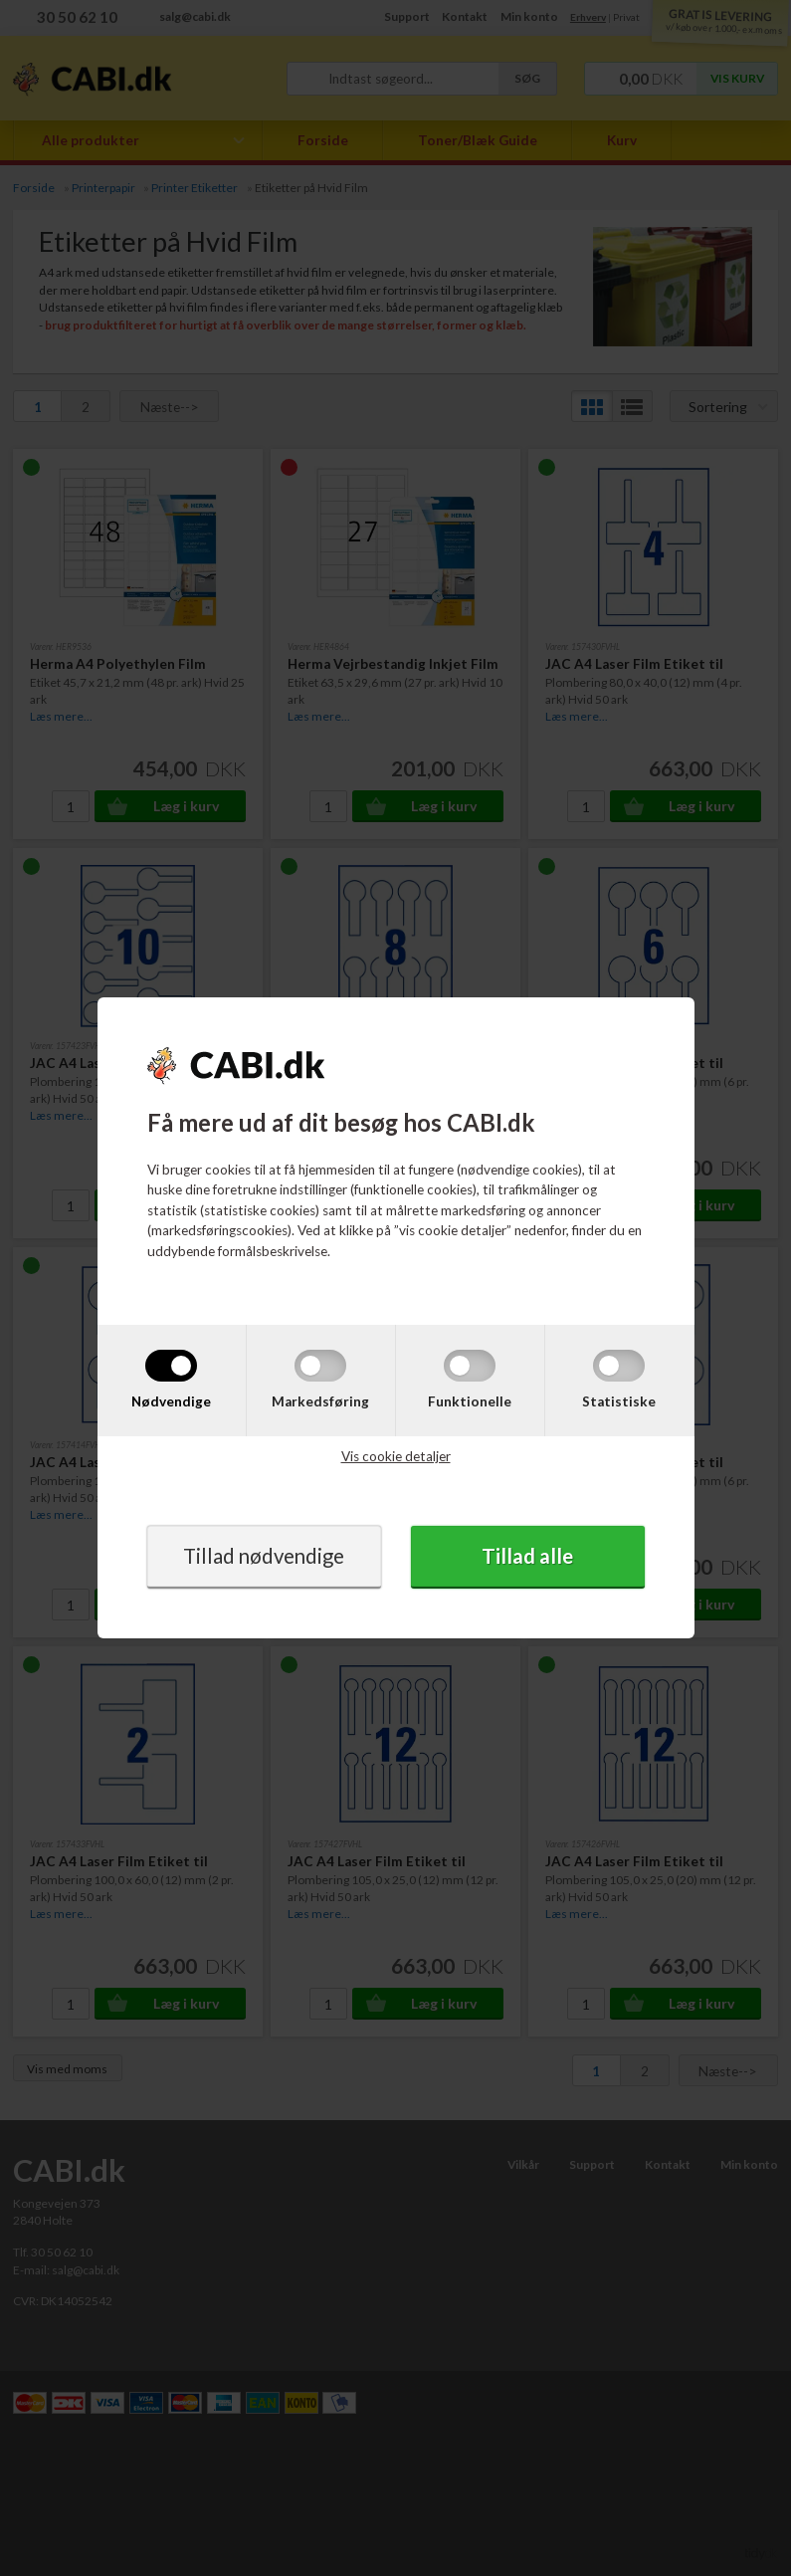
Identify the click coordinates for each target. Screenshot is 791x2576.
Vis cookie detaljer (396, 1456)
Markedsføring (320, 1400)
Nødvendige (171, 1400)
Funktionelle (469, 1400)
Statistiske (619, 1400)
